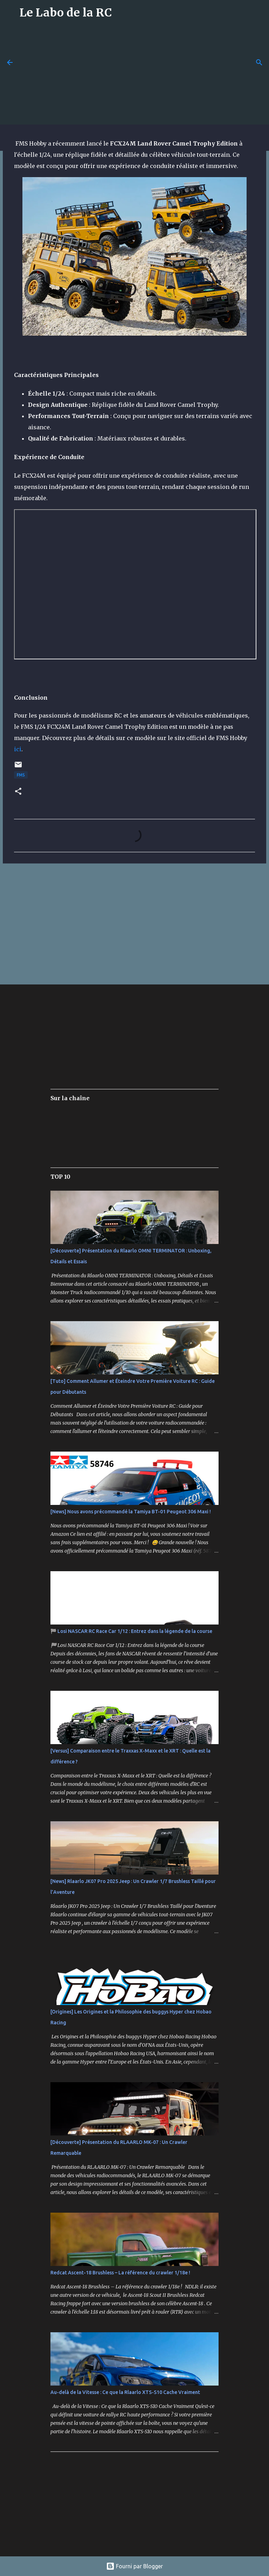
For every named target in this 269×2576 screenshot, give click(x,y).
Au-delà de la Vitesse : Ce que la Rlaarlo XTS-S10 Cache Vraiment (125, 2392)
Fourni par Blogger (134, 2566)
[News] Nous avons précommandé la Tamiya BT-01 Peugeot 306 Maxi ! (130, 1511)
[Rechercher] (259, 62)
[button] (18, 791)
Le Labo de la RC (66, 13)
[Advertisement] (144, 74)
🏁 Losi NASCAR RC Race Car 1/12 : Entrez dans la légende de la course (131, 1631)
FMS (21, 775)
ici (17, 749)
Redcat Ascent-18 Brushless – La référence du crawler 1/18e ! (120, 2272)
